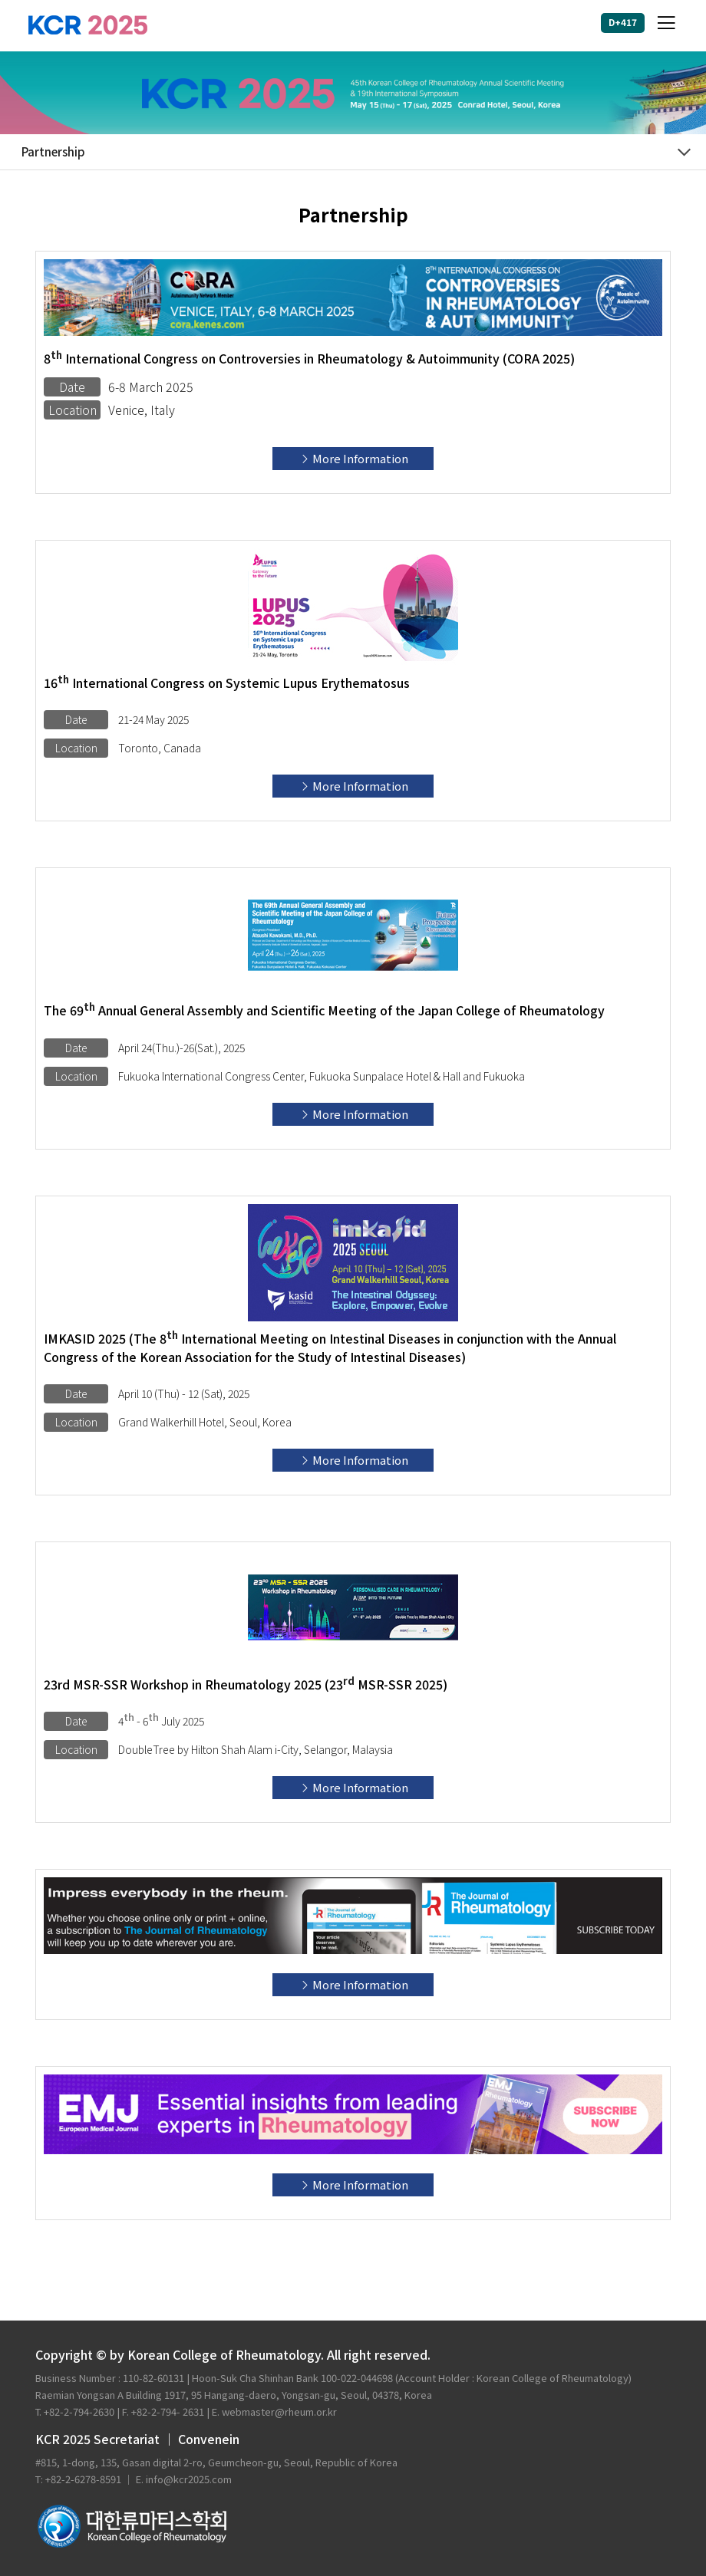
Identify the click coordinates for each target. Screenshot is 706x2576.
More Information (353, 458)
